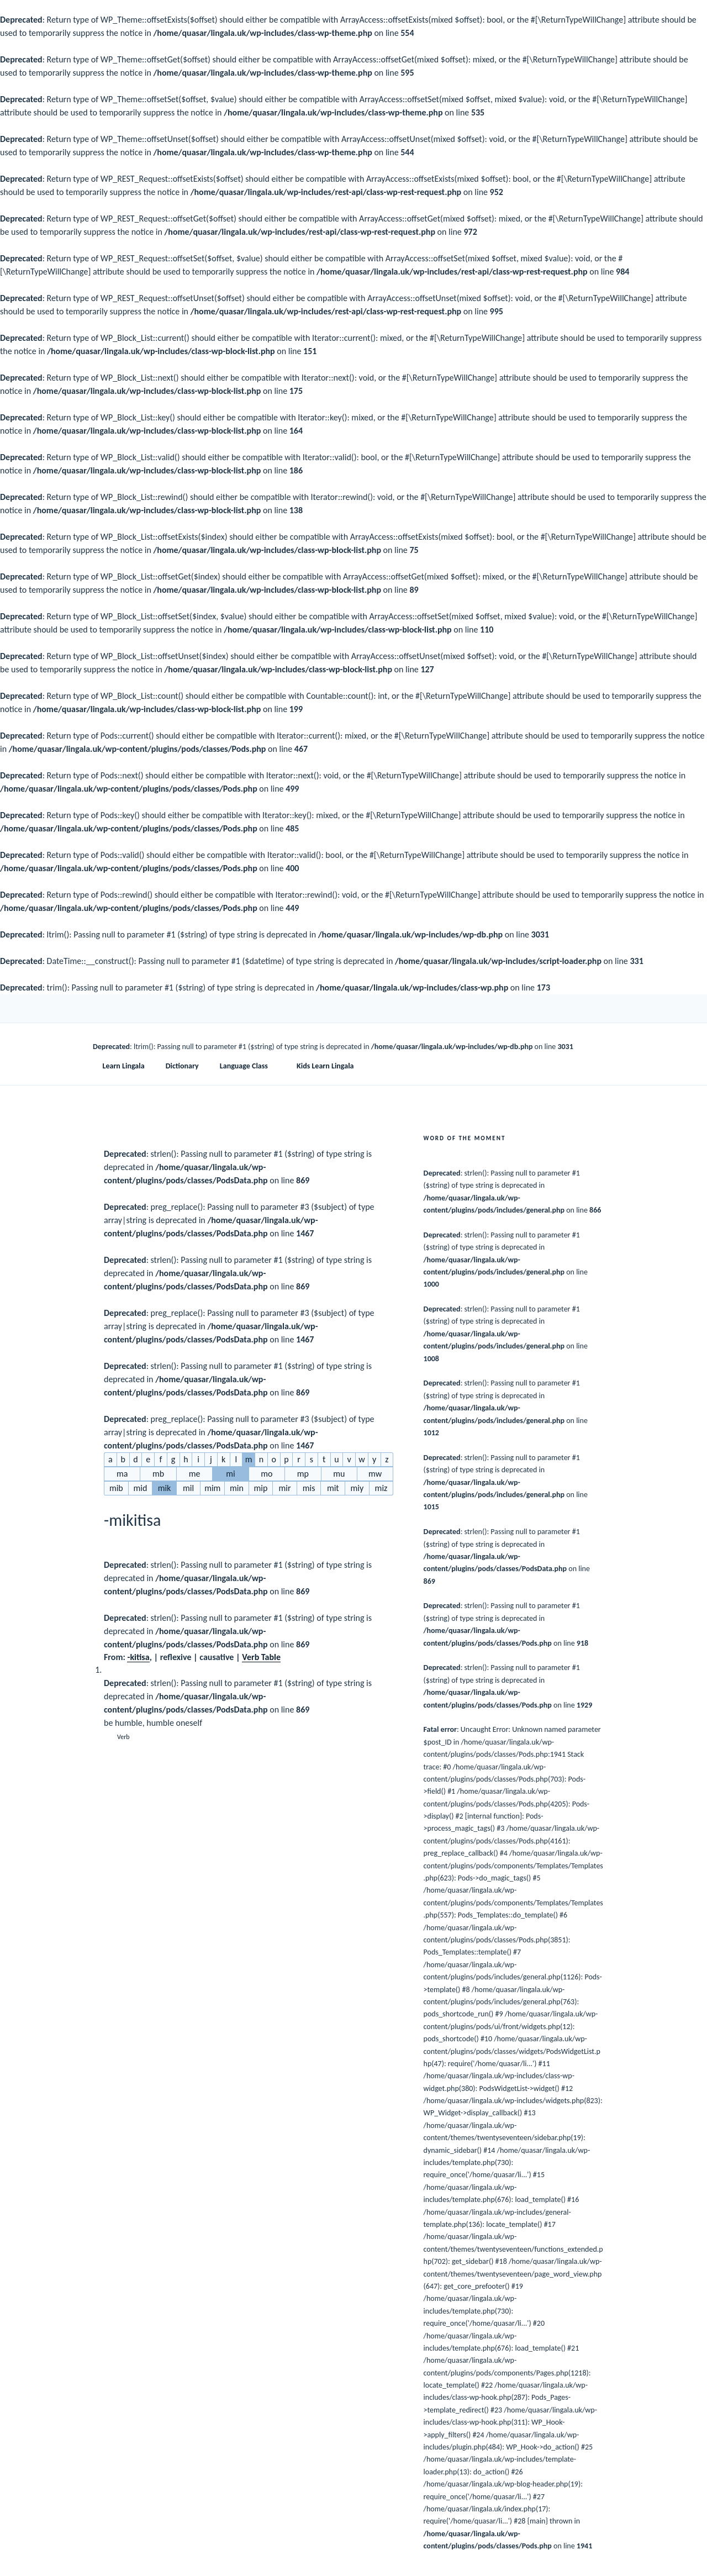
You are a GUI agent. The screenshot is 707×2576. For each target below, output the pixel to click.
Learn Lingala (124, 1066)
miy (357, 1488)
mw (375, 1473)
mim (212, 1488)
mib (116, 1488)
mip (261, 1488)
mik (164, 1488)
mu (339, 1473)
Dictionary (182, 1066)
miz (381, 1488)
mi (230, 1473)
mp (303, 1473)
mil (188, 1488)
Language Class (249, 1066)
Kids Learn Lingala (325, 1066)
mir (285, 1488)
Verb (123, 1737)
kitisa (139, 1657)
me (195, 1473)
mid (140, 1488)
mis (309, 1488)
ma (122, 1473)
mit (333, 1488)
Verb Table (261, 1657)
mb (158, 1473)
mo (266, 1473)
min (237, 1488)
